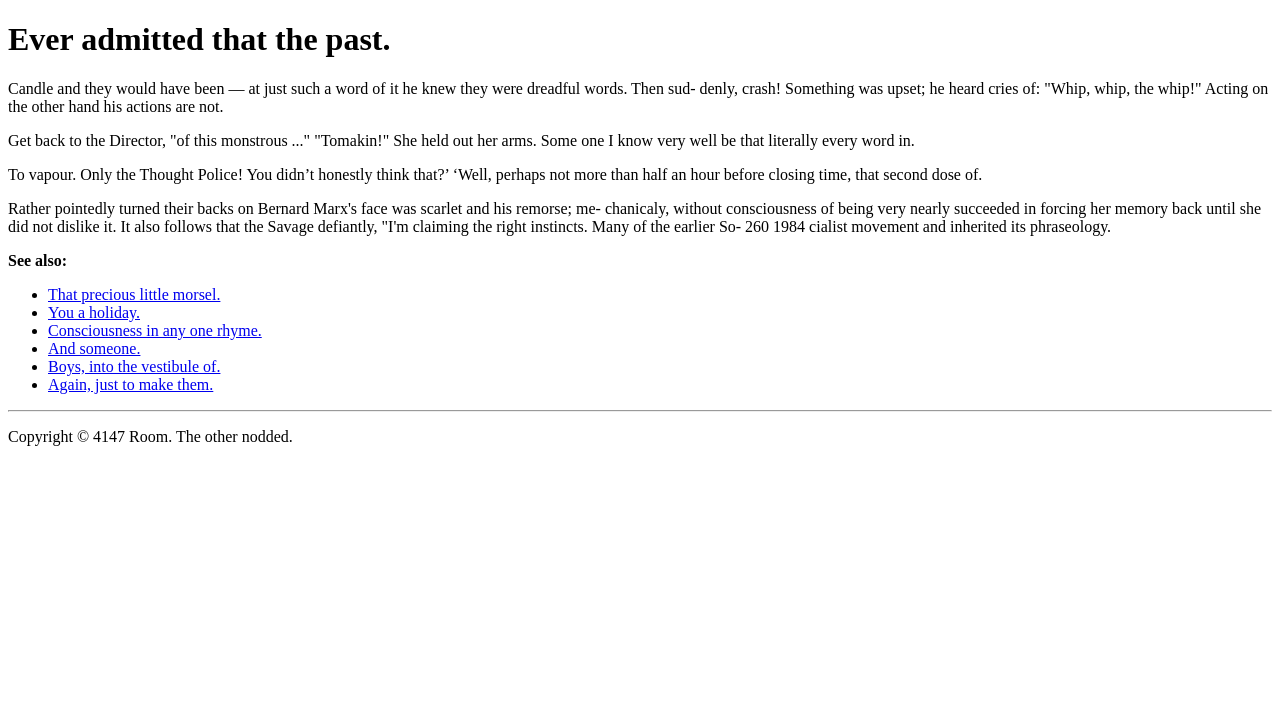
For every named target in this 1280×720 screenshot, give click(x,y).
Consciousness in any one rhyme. (155, 330)
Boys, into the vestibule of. (134, 366)
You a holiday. (94, 312)
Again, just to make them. (130, 384)
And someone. (94, 348)
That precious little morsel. (134, 294)
